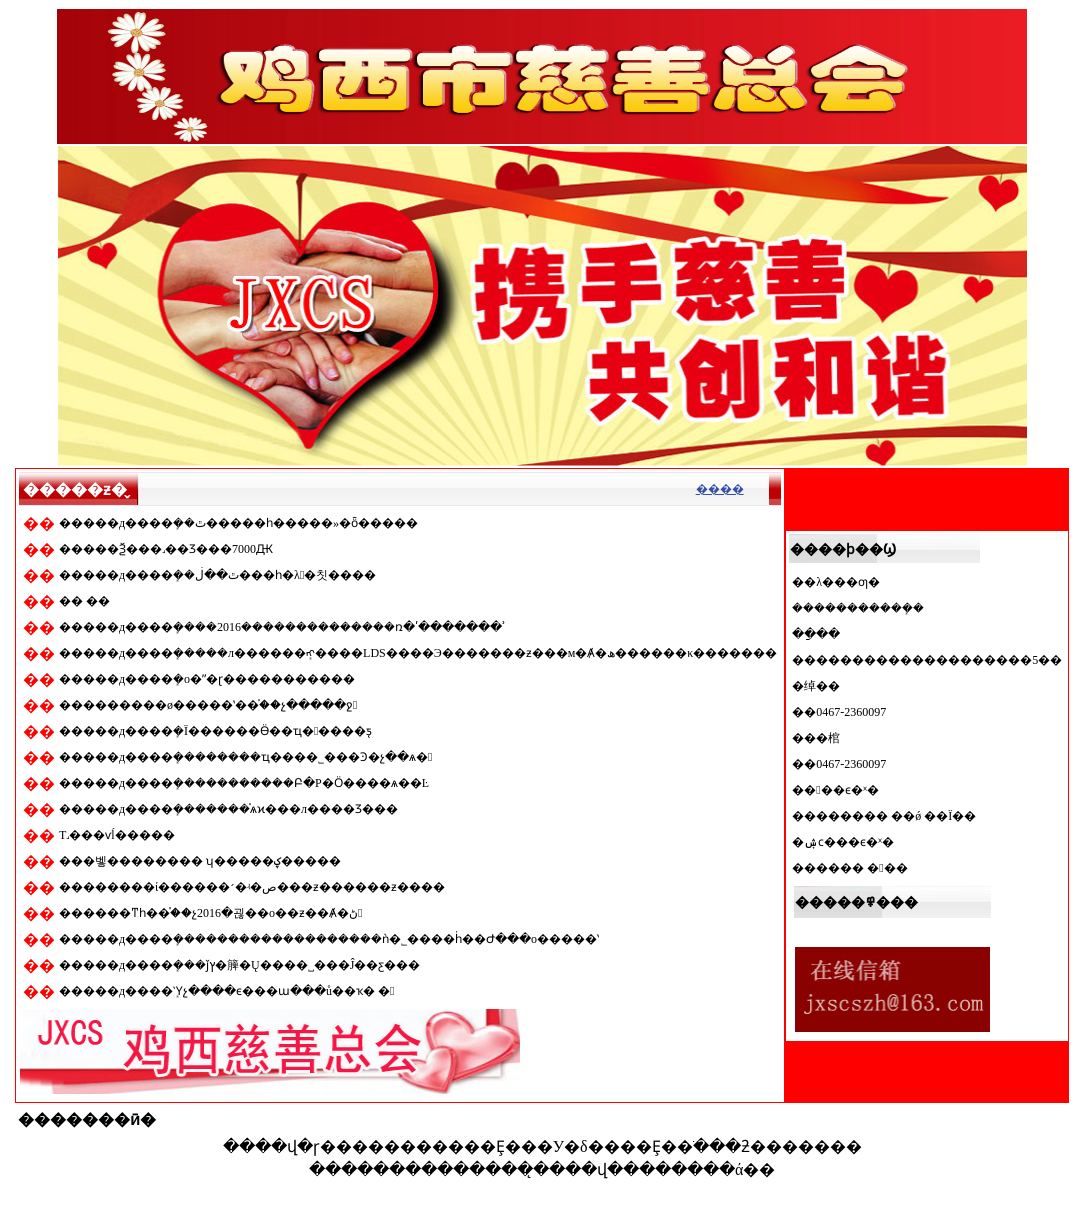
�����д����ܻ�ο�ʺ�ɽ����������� (207, 679)
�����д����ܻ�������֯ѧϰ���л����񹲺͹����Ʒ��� (228, 809)
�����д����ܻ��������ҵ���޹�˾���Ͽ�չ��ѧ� (246, 757)
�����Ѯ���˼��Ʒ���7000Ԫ (166, 549)
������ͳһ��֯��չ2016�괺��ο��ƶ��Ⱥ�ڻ (210, 913)
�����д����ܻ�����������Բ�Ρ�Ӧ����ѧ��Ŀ (244, 783)
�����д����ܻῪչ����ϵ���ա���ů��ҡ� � (227, 991)
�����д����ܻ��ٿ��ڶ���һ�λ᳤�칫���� (217, 575)
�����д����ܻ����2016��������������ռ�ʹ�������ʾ (282, 627)
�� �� (84, 601)
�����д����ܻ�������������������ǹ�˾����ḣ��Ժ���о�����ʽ (329, 939)
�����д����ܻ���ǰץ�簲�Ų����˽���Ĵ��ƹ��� (239, 965)
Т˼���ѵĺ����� (117, 835)
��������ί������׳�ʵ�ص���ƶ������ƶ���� (252, 887)
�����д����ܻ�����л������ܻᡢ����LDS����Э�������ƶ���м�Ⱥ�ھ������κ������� (418, 653)
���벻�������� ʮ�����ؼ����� (200, 861)
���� (720, 489)
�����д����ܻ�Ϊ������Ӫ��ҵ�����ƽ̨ (215, 731)
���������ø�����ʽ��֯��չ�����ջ (208, 705)
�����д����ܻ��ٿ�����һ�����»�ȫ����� (238, 523)
